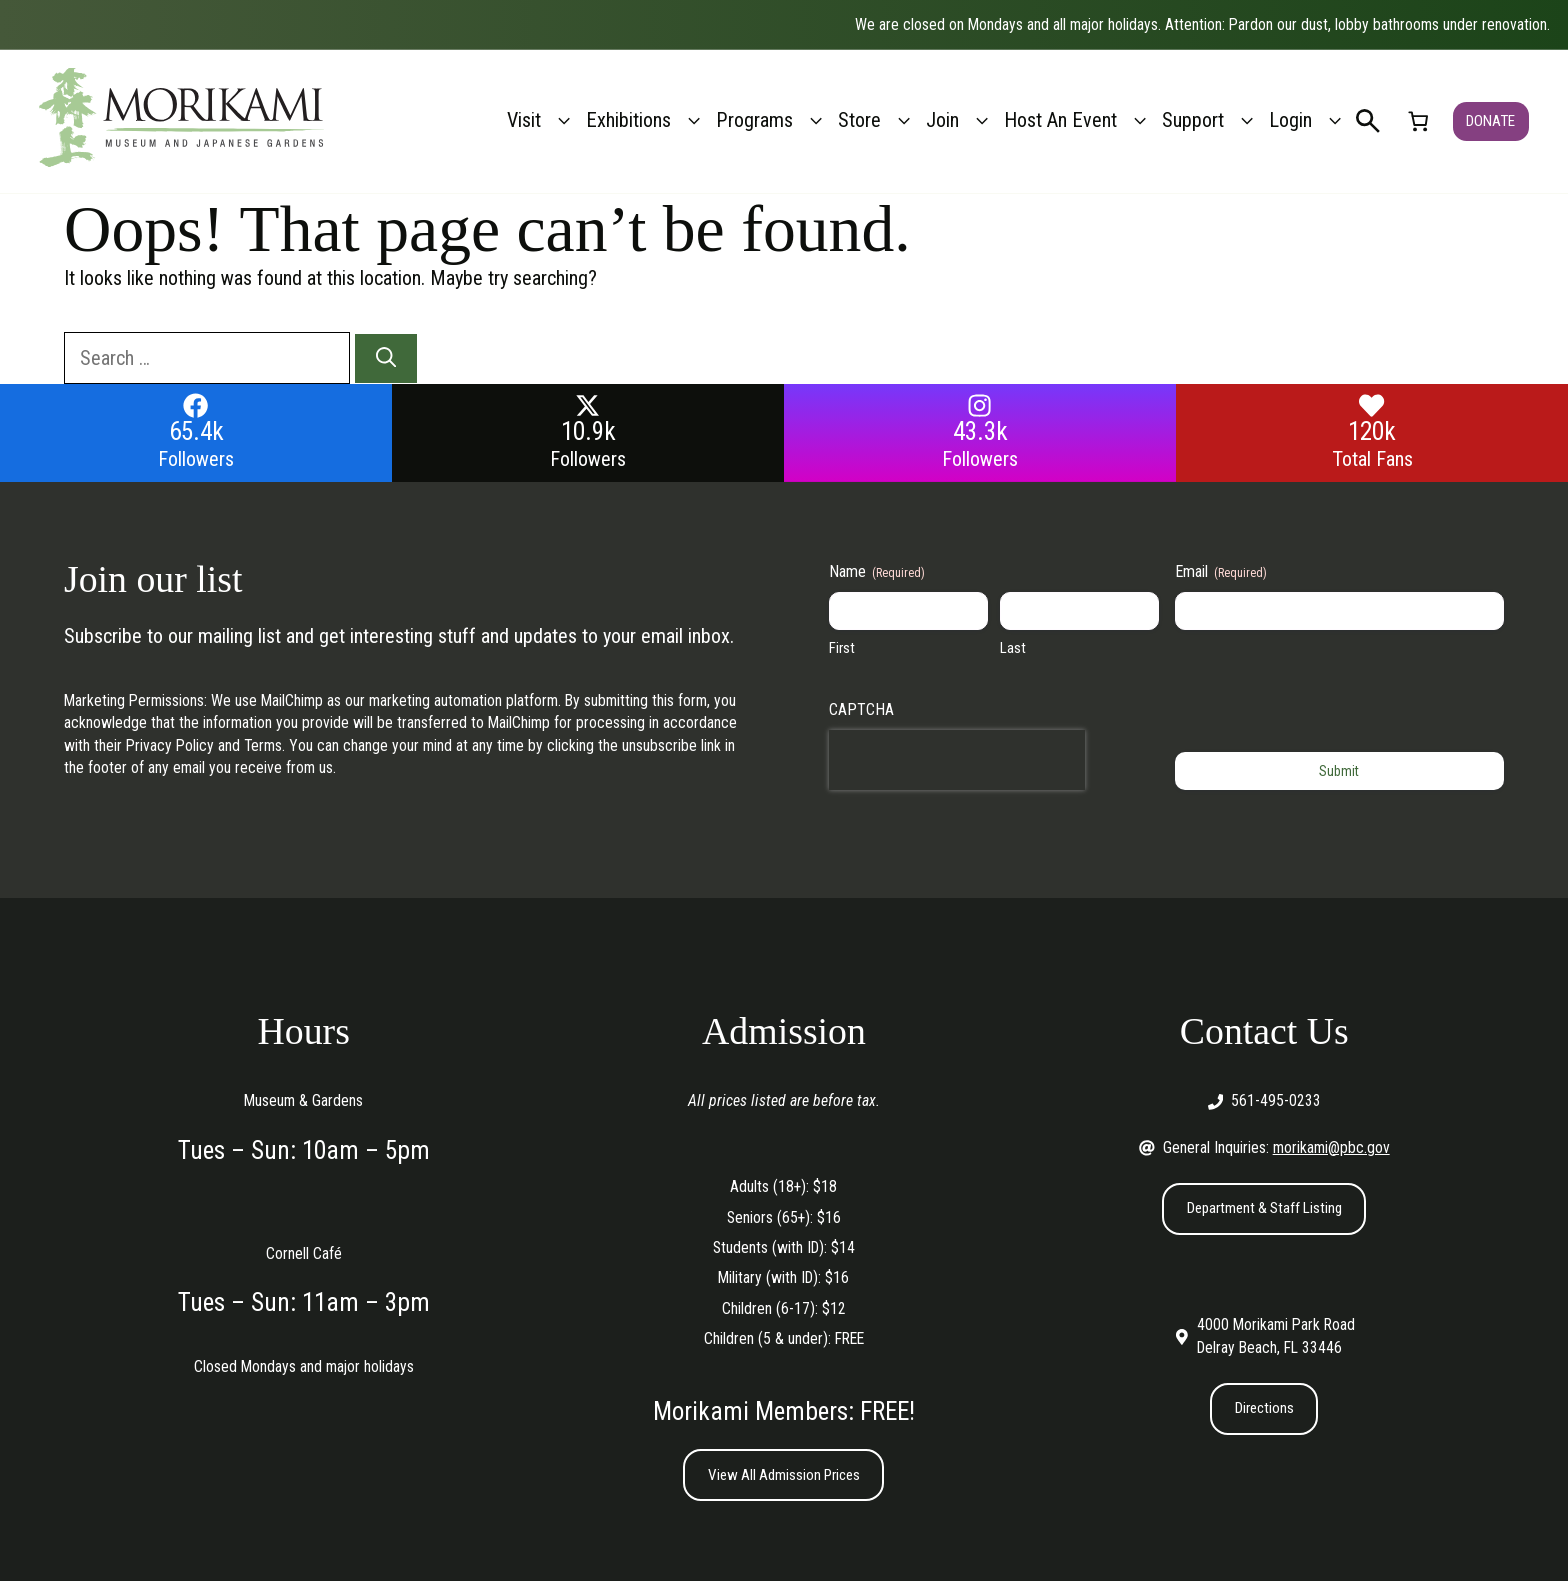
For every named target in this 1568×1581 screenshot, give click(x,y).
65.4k (196, 431)
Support (1210, 120)
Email (1221, 572)
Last (1013, 648)
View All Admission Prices (783, 1475)
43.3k (980, 431)
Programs (772, 120)
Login (1308, 120)
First (842, 648)
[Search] (386, 359)
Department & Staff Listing (1264, 1208)
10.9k (588, 431)
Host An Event (1078, 120)
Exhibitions (646, 120)
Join (960, 120)
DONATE (1490, 120)
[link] (1418, 121)
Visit (541, 120)
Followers (196, 459)
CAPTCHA (861, 709)
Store (877, 120)
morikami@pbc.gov (1331, 1147)
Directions (1264, 1410)
